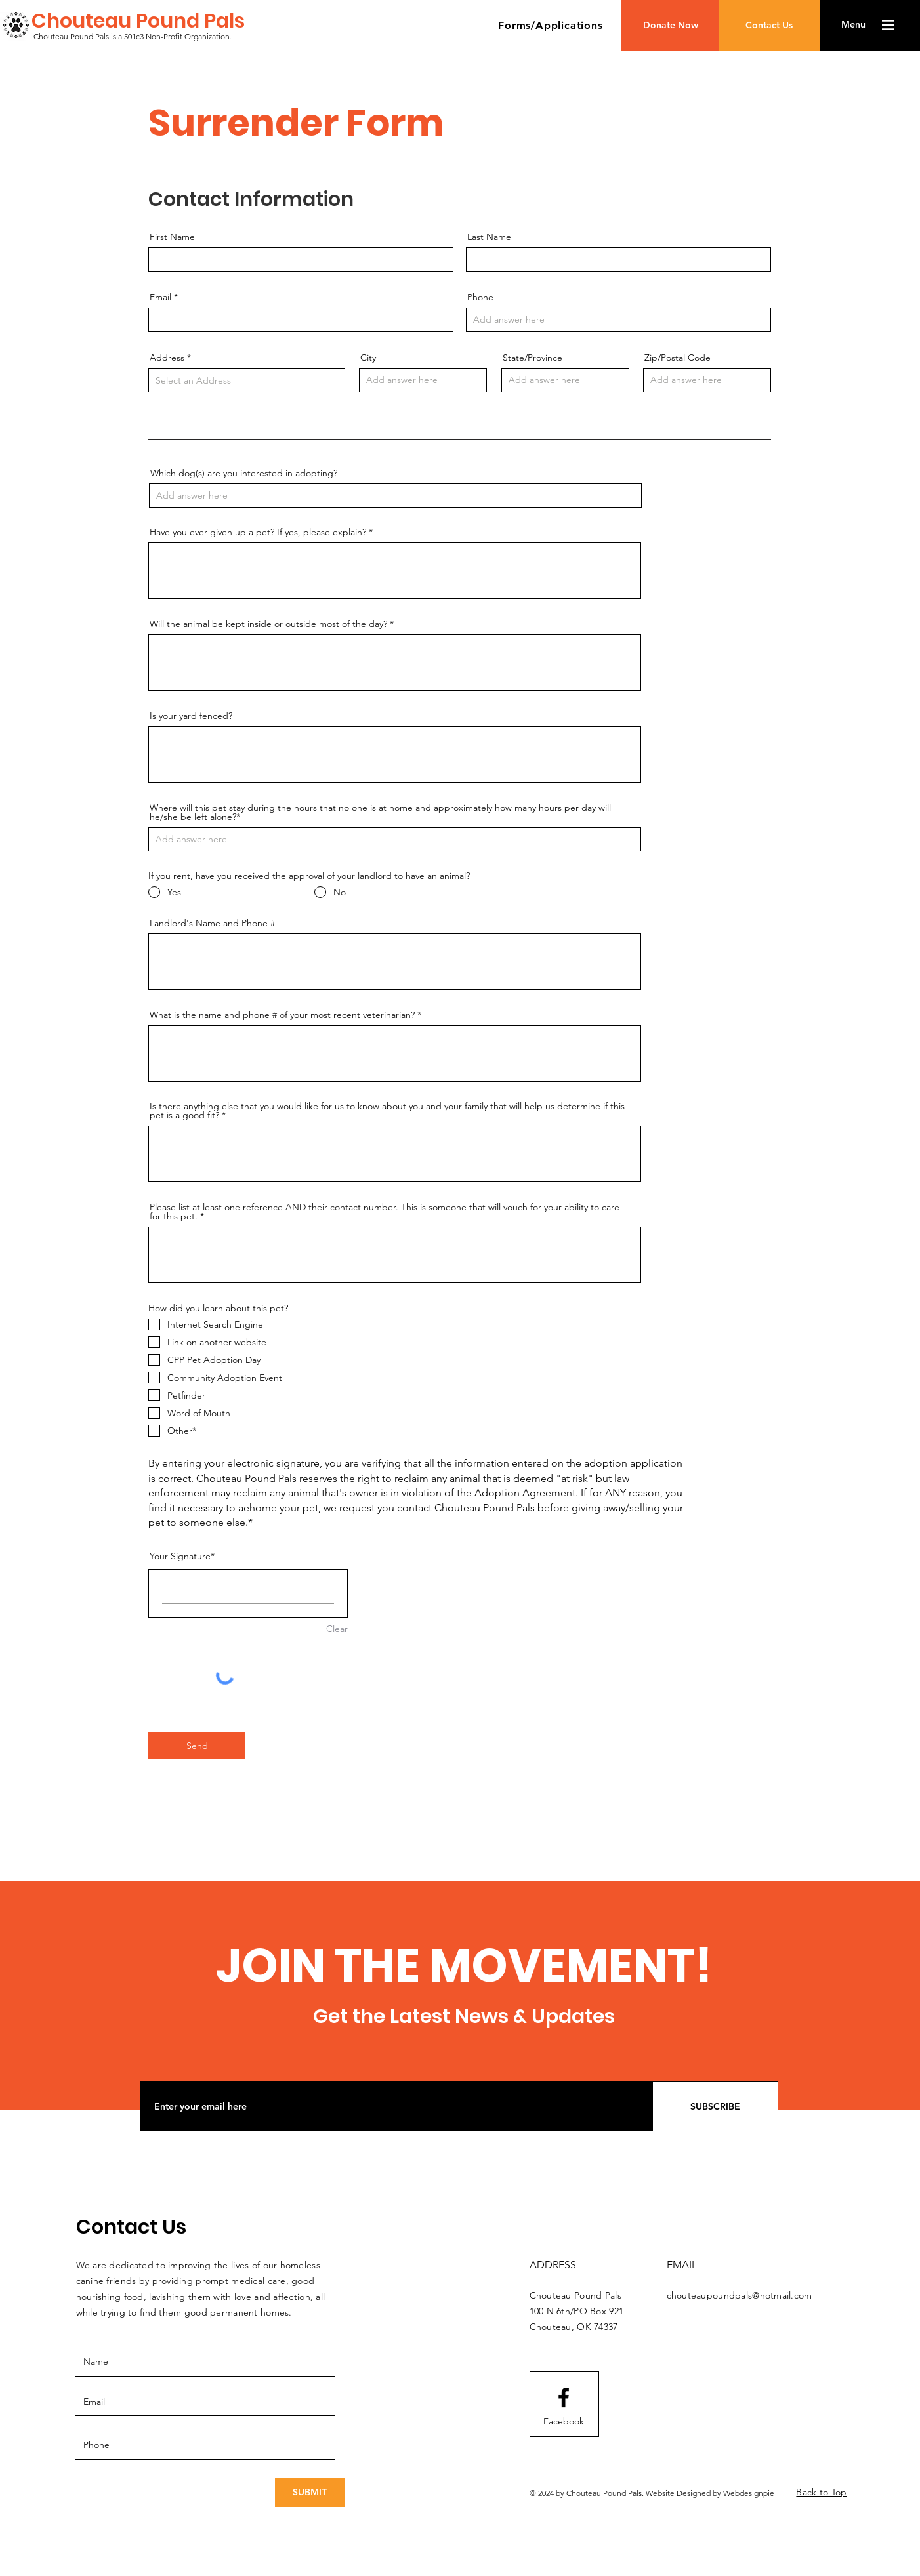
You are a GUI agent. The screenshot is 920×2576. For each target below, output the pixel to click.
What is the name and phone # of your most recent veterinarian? (282, 1014)
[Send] (196, 1745)
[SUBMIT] (310, 2492)
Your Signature (180, 1556)
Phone (480, 297)
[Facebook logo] (564, 2397)
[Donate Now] (670, 25)
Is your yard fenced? (191, 715)
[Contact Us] (769, 25)
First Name (172, 236)
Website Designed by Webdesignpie (710, 2493)
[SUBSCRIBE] (715, 2106)
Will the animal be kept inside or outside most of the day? (268, 623)
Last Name (489, 236)
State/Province (532, 357)
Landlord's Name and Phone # (212, 923)
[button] (550, 25)
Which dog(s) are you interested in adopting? (243, 473)
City (368, 357)
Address (167, 357)
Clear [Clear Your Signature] (337, 1629)
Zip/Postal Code (677, 357)
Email (160, 297)
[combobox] (246, 380)
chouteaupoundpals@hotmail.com (739, 2295)
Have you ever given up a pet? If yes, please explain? (258, 532)
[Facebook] (564, 2422)
